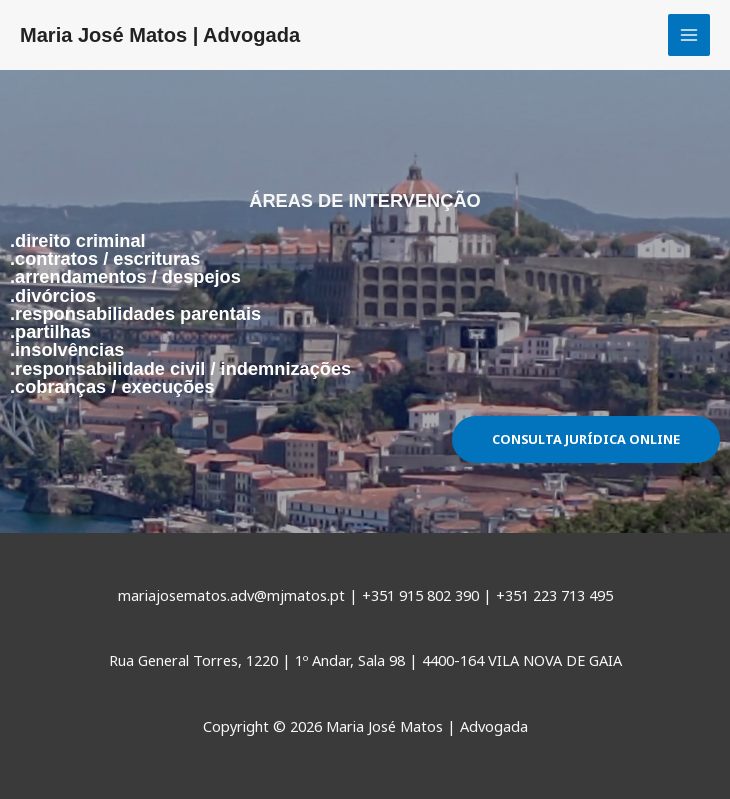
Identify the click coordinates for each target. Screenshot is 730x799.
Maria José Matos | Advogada (160, 35)
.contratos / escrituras (105, 258)
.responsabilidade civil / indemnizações (180, 368)
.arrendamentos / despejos (125, 276)
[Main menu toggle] (689, 35)
